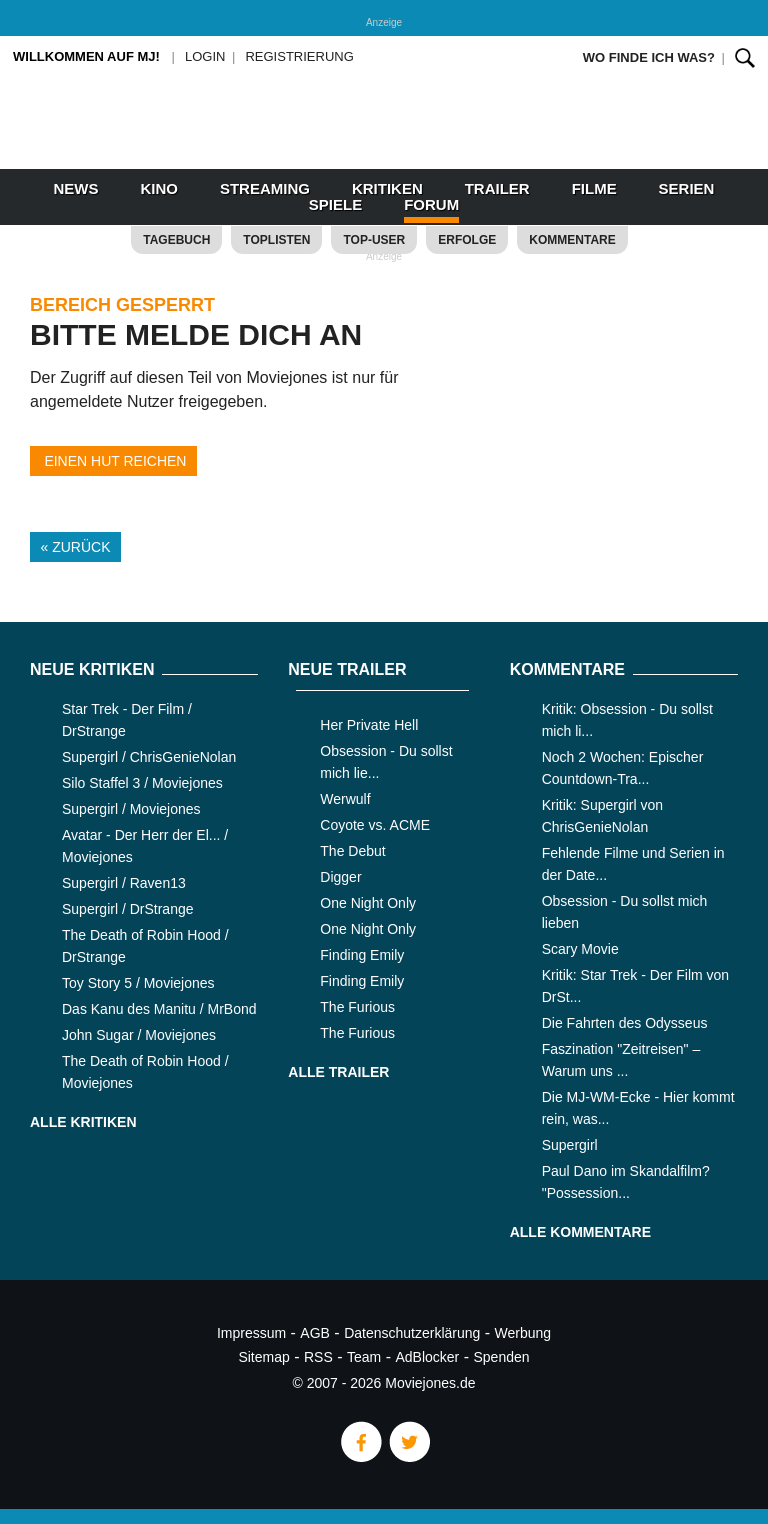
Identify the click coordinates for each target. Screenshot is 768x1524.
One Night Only (368, 903)
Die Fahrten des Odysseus (625, 1023)
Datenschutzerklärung (412, 1333)
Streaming (265, 188)
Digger (340, 877)
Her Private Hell (369, 725)
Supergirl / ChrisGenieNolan (149, 757)
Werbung (523, 1333)
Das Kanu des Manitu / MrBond (159, 1009)
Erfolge (467, 240)
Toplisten (276, 240)
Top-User (374, 240)
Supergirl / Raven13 (124, 883)
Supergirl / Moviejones (131, 809)
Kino (159, 188)
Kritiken (387, 188)
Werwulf (345, 799)
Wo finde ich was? (649, 57)
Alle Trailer (338, 1072)
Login (205, 56)
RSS (318, 1357)
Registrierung (299, 56)
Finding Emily (362, 955)
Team (364, 1357)
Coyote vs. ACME (375, 825)
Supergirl (570, 1145)
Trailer (497, 188)
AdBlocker (427, 1357)
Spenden (502, 1357)
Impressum (251, 1333)
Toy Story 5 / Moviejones (138, 983)
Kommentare (572, 240)
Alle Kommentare (580, 1232)
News (76, 188)
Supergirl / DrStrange (128, 909)
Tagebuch (176, 240)
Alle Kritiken (83, 1122)
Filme (594, 188)
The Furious (357, 1007)
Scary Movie (580, 949)
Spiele (335, 204)
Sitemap (263, 1357)
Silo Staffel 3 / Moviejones (142, 783)
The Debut (352, 851)
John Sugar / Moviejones (139, 1035)
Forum (431, 204)
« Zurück (76, 547)
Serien (687, 188)
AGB (315, 1333)
